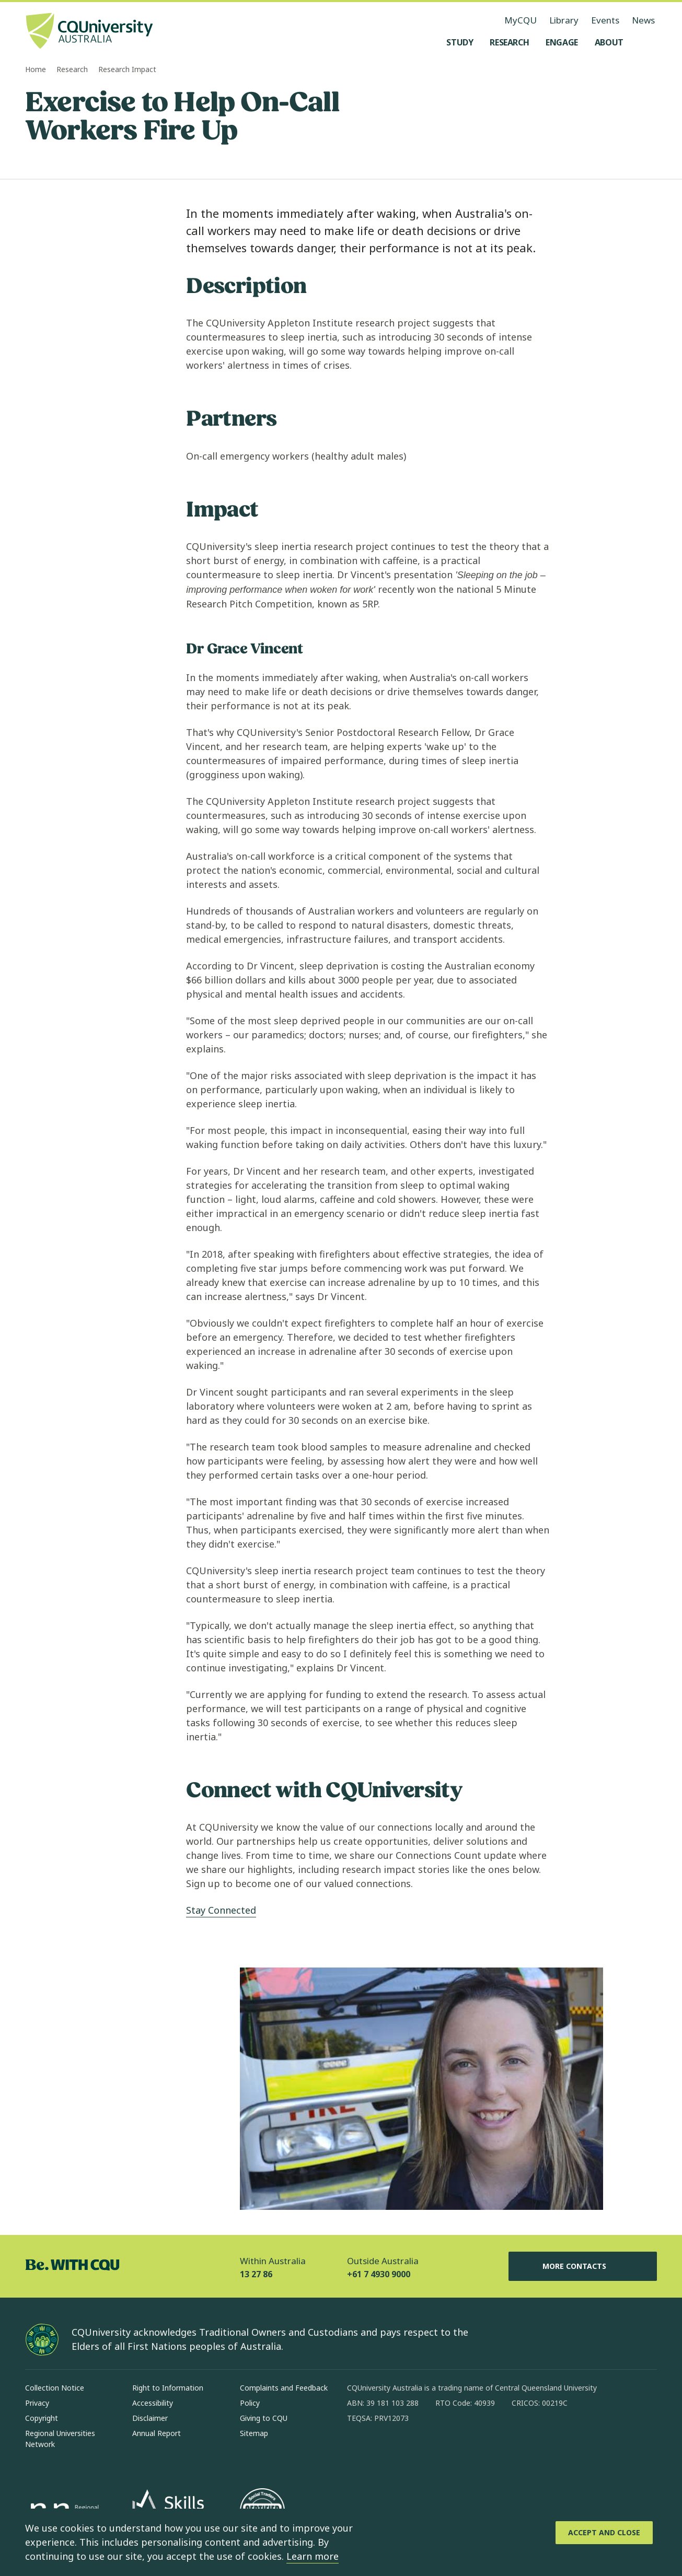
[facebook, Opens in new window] (358, 2451)
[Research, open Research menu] (509, 42)
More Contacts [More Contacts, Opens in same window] (582, 2266)
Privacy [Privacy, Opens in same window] (37, 2403)
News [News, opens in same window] (643, 20)
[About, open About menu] (609, 42)
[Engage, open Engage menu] (561, 42)
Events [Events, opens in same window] (605, 20)
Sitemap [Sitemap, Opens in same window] (254, 2433)
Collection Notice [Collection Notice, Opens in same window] (54, 2388)
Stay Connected (221, 1910)
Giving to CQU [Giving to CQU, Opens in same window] (263, 2418)
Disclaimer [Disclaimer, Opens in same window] (150, 2418)
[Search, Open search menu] (646, 42)
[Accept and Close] (604, 2532)
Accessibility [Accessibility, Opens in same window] (152, 2403)
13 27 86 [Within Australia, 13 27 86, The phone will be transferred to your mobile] (256, 2274)
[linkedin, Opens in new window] (412, 2451)
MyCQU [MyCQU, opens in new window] (520, 20)
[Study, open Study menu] (459, 42)
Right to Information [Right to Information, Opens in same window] (167, 2388)
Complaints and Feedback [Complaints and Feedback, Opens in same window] (284, 2388)
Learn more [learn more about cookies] (312, 2556)
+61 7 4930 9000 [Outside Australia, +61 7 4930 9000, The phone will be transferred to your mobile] (378, 2274)
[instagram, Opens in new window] (385, 2451)
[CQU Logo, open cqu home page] (89, 32)
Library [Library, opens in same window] (564, 20)
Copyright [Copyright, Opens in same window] (41, 2418)
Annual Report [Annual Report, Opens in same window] (156, 2433)
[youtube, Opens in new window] (467, 2451)
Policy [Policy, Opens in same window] (250, 2403)
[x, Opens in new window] (440, 2451)
